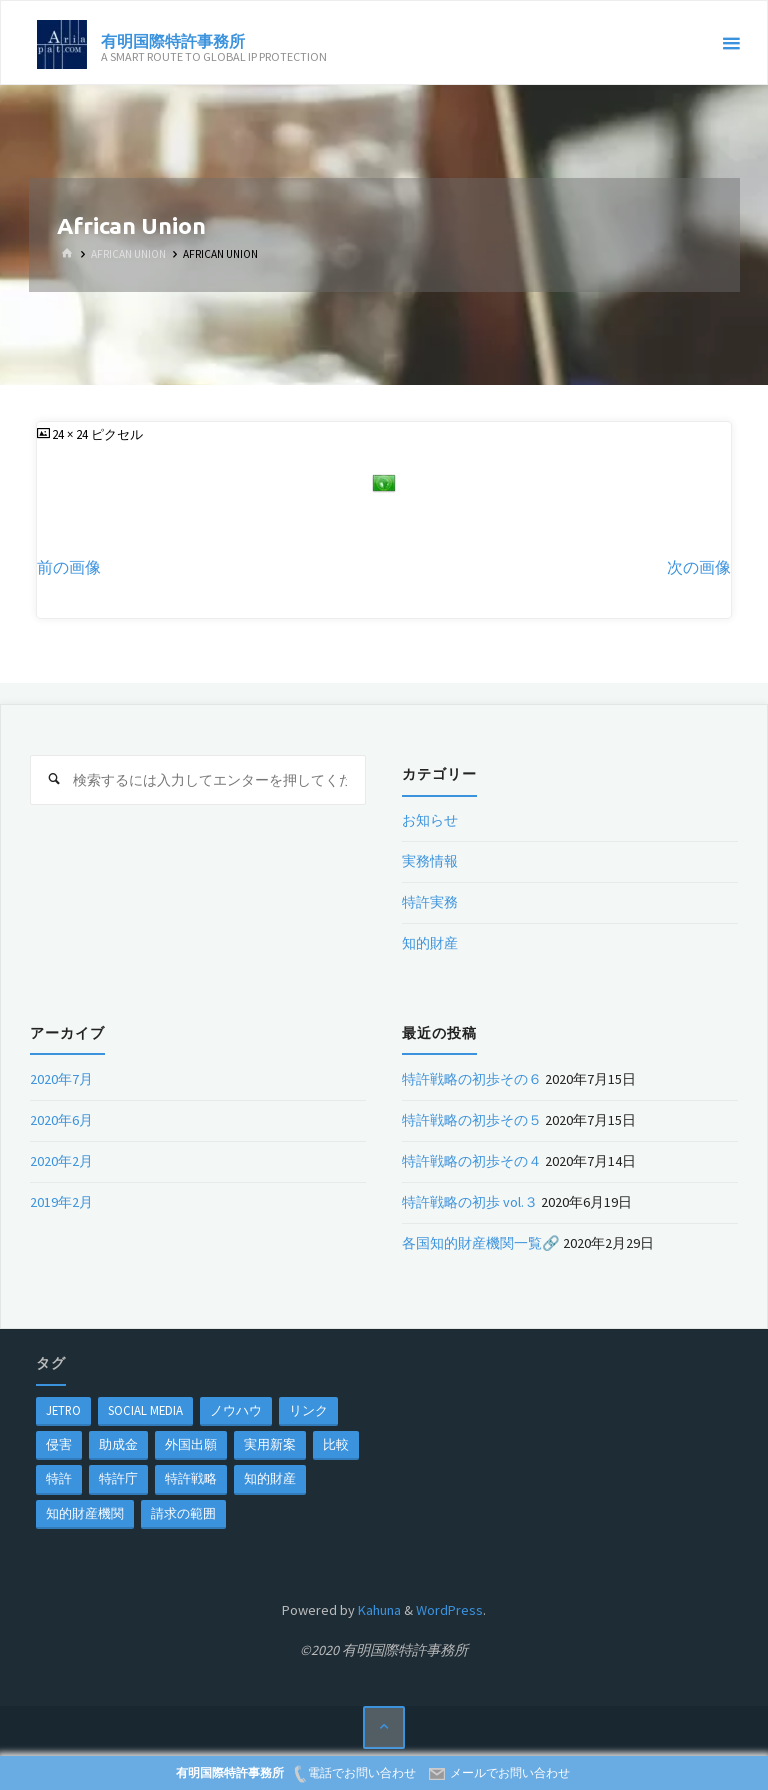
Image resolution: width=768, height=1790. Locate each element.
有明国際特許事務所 (173, 40)
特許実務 (430, 902)
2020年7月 (61, 1079)
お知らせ (430, 820)
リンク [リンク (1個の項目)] (308, 1410)
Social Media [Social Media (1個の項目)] (145, 1410)
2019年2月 (61, 1202)
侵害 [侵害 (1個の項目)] (59, 1444)
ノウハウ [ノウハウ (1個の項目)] (236, 1410)
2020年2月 (61, 1161)
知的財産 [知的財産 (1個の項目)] (270, 1478)
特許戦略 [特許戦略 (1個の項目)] (191, 1478)
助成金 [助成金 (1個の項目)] (118, 1444)
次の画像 (699, 567)
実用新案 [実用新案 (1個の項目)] (270, 1444)
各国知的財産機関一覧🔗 (481, 1243)
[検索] (55, 780)
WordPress (449, 1610)
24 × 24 (71, 434)
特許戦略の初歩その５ (472, 1120)
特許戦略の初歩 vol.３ (470, 1202)
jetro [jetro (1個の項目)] (63, 1410)
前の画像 (69, 567)
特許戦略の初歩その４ (472, 1161)
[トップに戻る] (384, 1727)
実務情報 (430, 861)
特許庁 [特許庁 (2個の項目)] (118, 1478)
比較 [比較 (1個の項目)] (336, 1444)
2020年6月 (61, 1120)
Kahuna (378, 1610)
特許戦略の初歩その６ (472, 1079)
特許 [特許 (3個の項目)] (59, 1478)
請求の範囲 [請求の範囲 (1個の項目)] (183, 1513)
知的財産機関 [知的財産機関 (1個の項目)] (85, 1513)
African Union (128, 254)
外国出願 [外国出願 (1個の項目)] (191, 1444)
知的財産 (430, 943)
